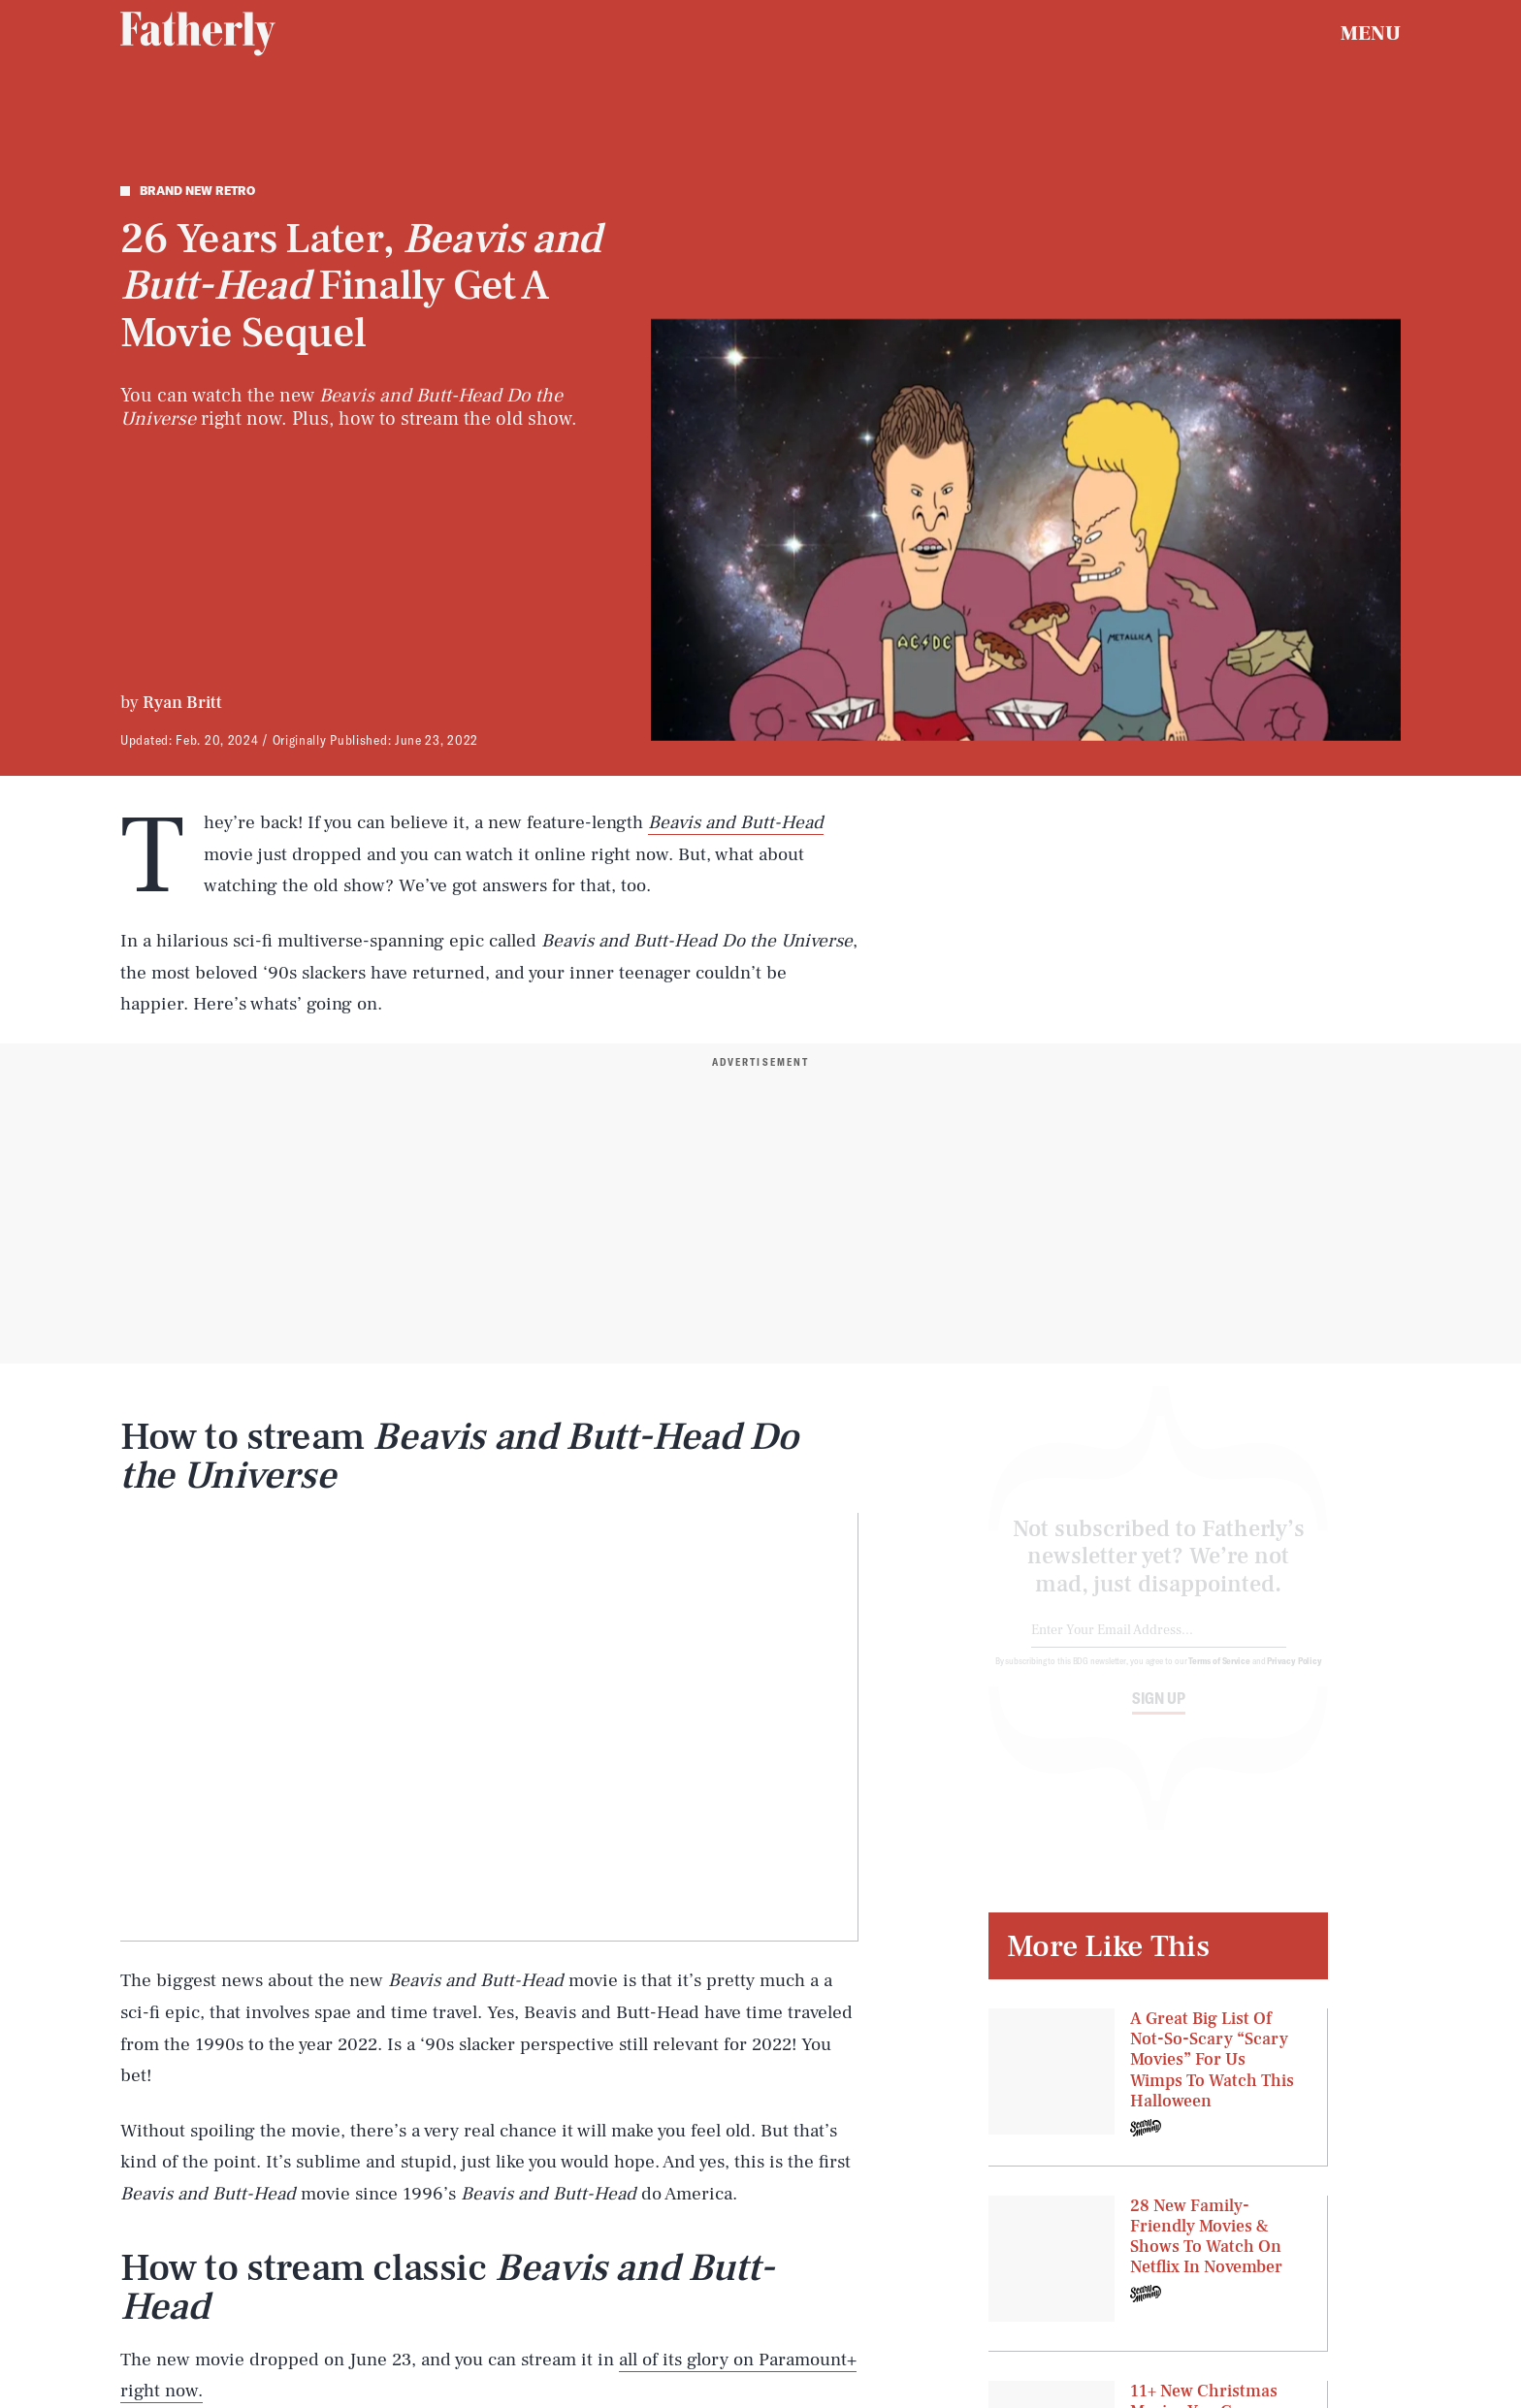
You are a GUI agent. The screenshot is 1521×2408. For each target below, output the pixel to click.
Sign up (1158, 1714)
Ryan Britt (182, 702)
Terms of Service (1218, 1677)
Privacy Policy (1294, 1677)
